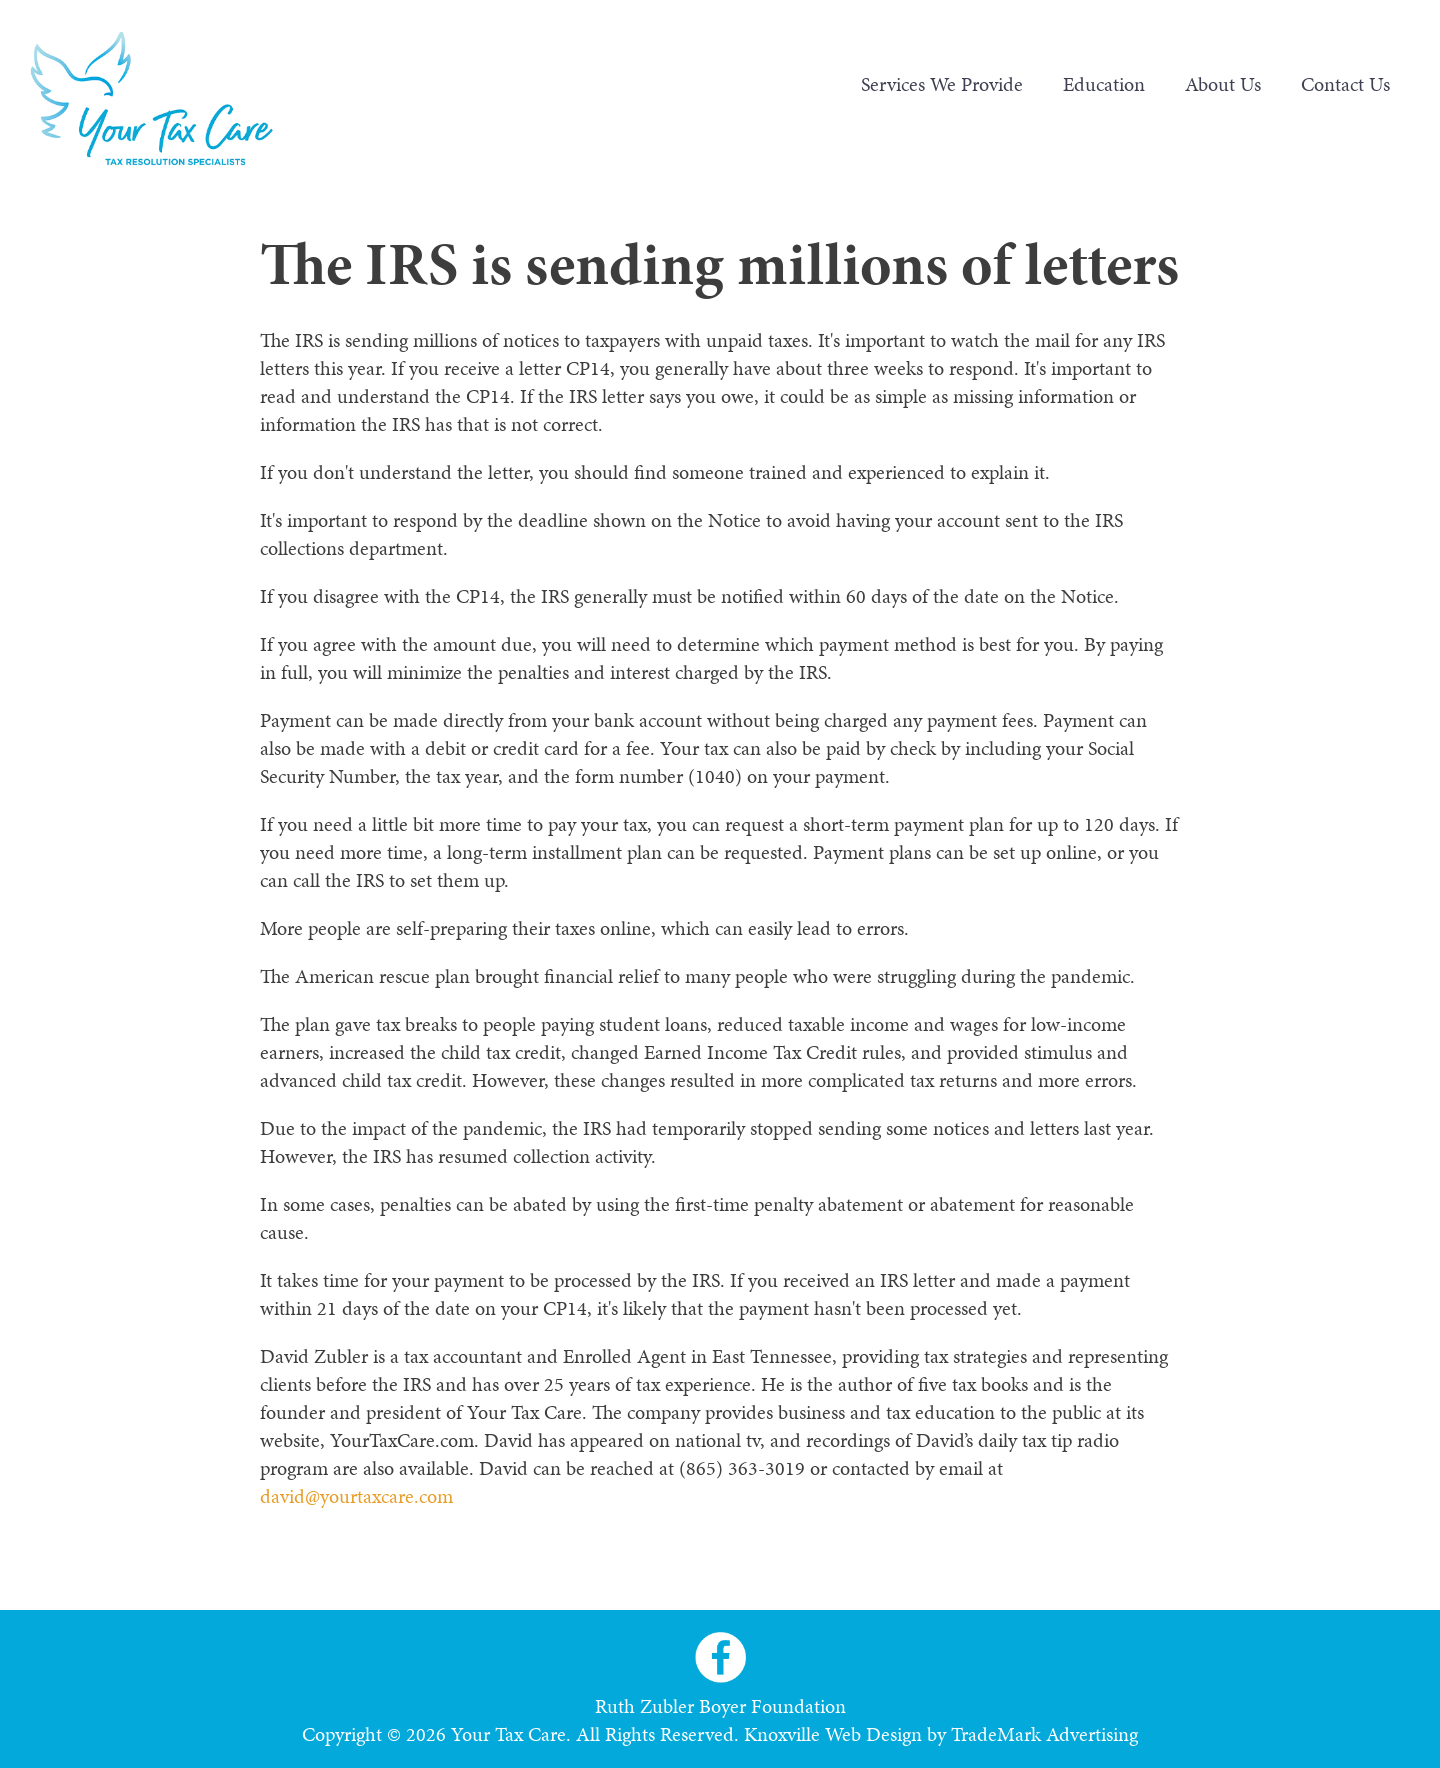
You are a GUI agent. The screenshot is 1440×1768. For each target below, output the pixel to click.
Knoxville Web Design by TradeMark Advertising (941, 1734)
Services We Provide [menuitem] (942, 84)
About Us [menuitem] (1223, 84)
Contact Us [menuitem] (1345, 84)
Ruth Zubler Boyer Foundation (720, 1706)
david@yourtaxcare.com (356, 1496)
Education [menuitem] (1104, 84)
